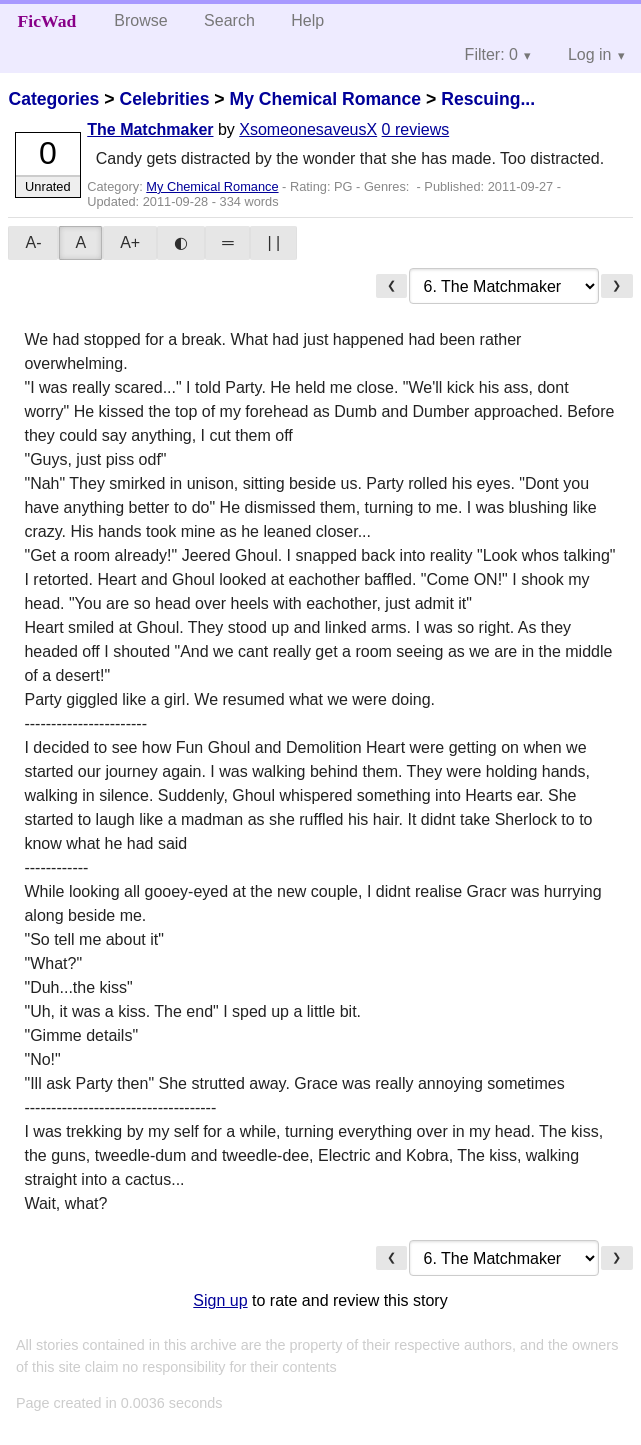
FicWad (47, 21)
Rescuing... (488, 99)
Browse (140, 20)
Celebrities (164, 99)
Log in (590, 54)
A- (33, 242)
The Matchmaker (150, 129)
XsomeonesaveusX (308, 129)
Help (307, 20)
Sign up (220, 1300)
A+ (130, 242)
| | (273, 242)
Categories (53, 99)
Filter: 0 (491, 54)
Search (229, 20)
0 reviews (416, 129)
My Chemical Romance (325, 99)
